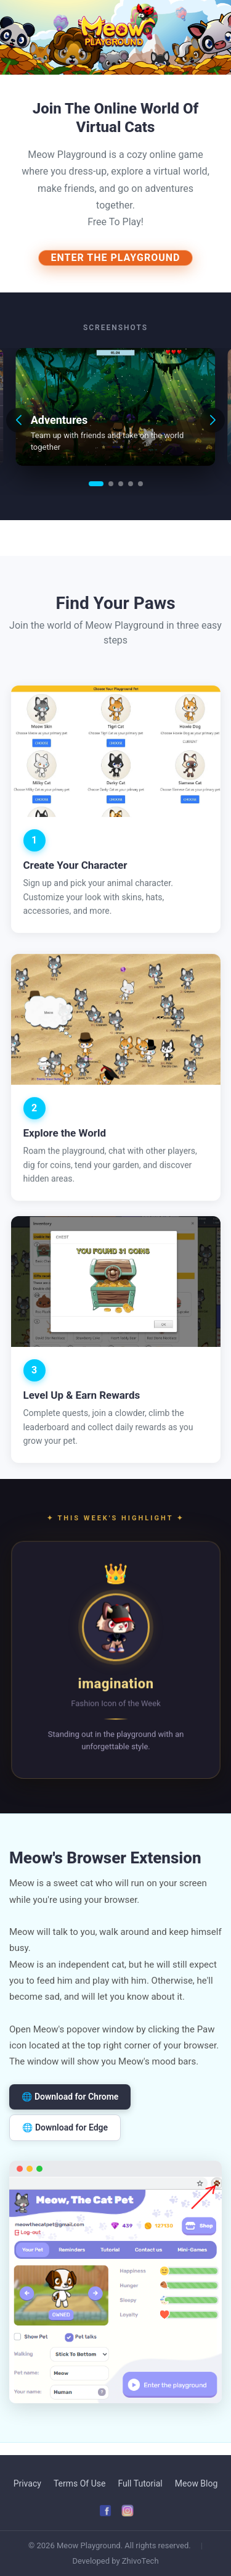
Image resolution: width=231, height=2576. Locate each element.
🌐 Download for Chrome (70, 2097)
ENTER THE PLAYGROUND (115, 257)
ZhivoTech (140, 2561)
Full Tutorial (140, 2483)
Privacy (27, 2483)
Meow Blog (196, 2483)
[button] (96, 483)
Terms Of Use (80, 2483)
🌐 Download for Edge (65, 2127)
